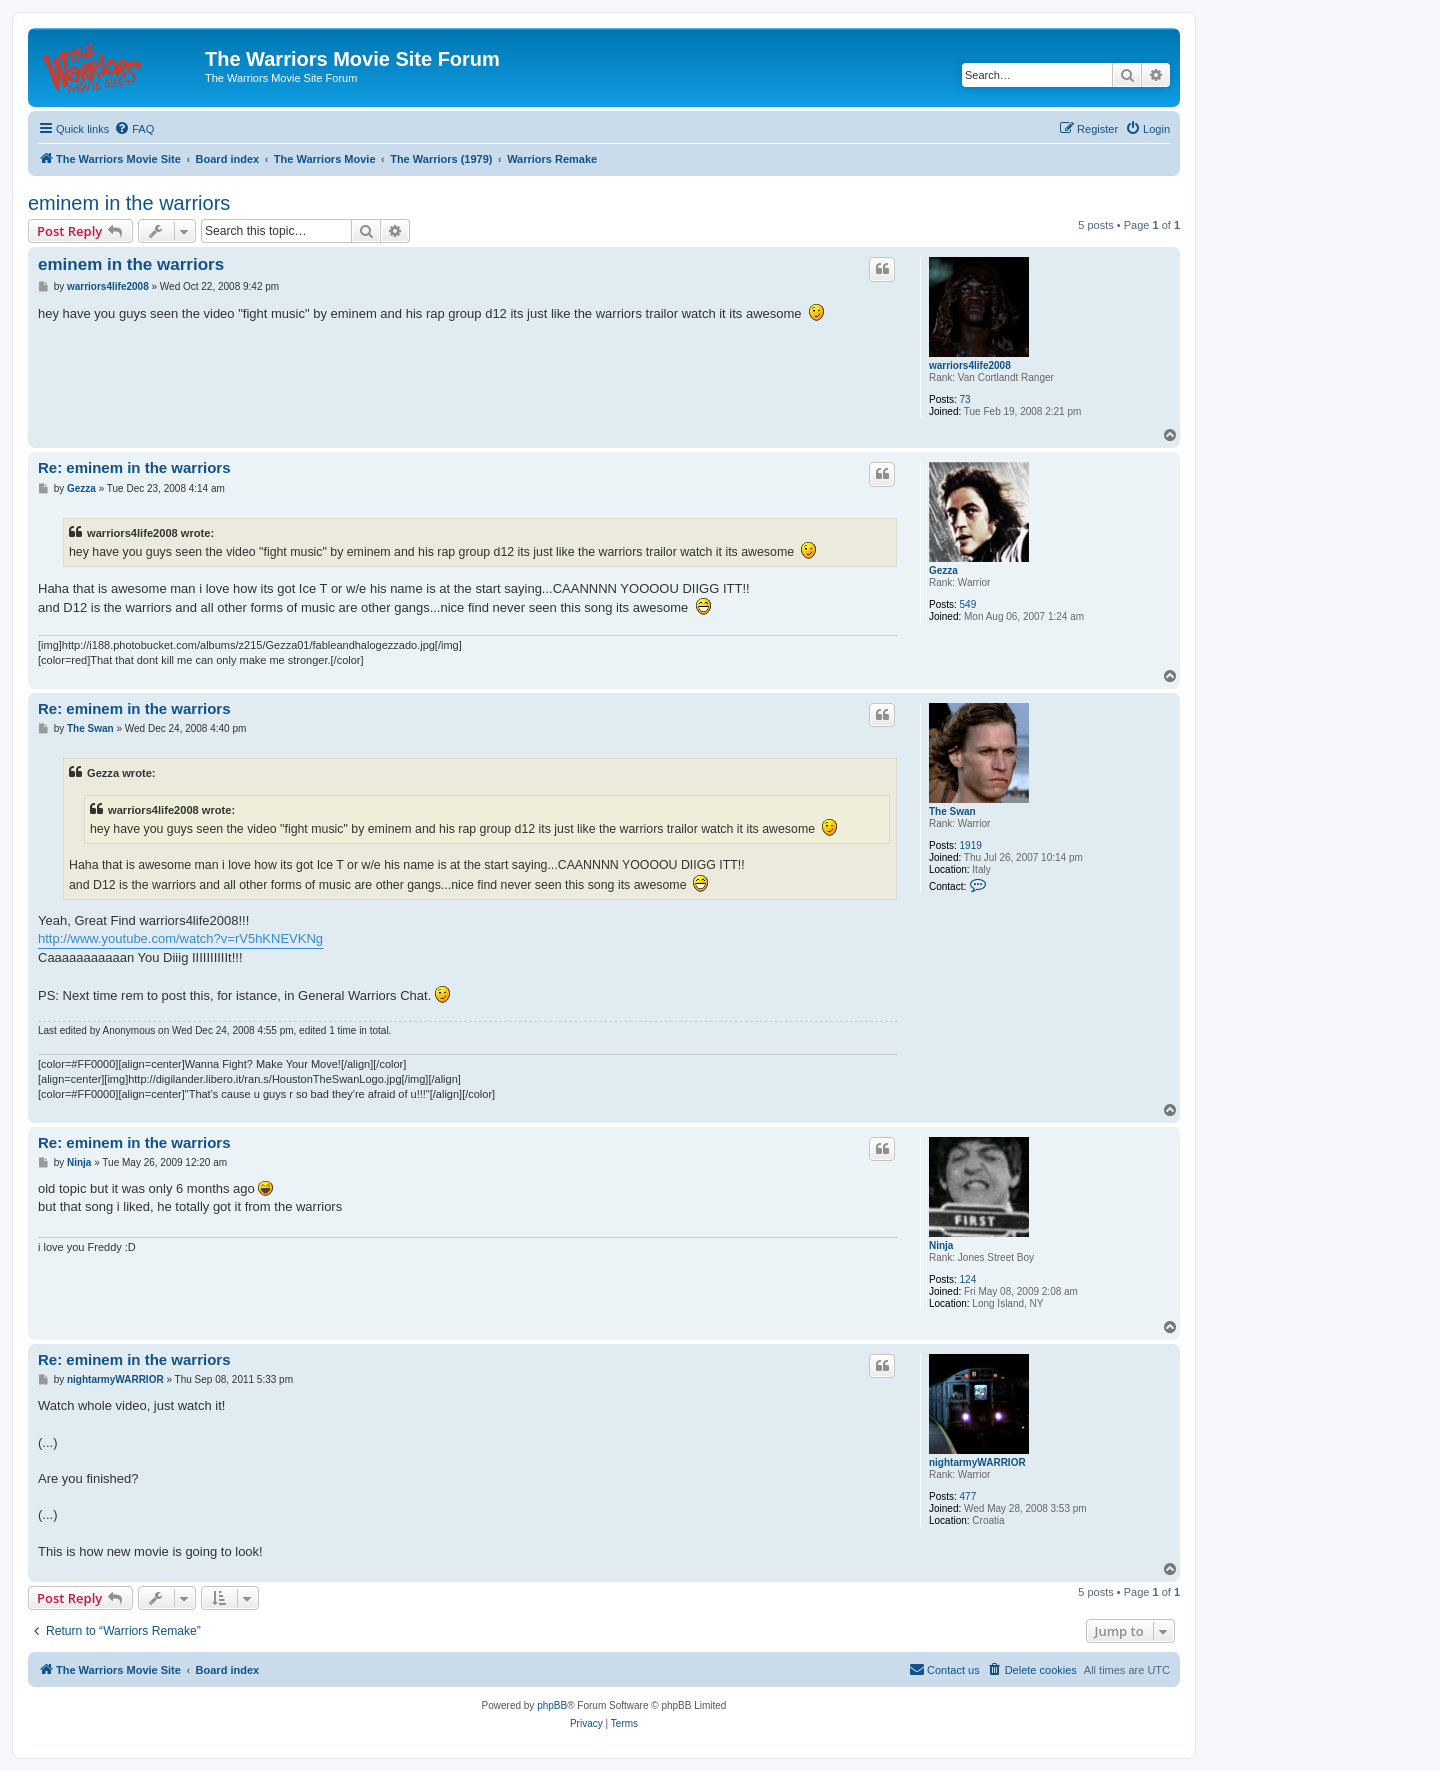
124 (968, 1279)
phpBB (552, 1705)
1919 (971, 845)
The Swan (952, 811)
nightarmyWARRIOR (977, 1462)
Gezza (943, 570)
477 (968, 1496)
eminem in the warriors (129, 203)
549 (968, 604)
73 (965, 399)
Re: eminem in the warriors (134, 467)
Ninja (941, 1245)
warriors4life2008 (970, 365)
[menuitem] (134, 129)
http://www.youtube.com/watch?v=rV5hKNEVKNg (180, 938)
